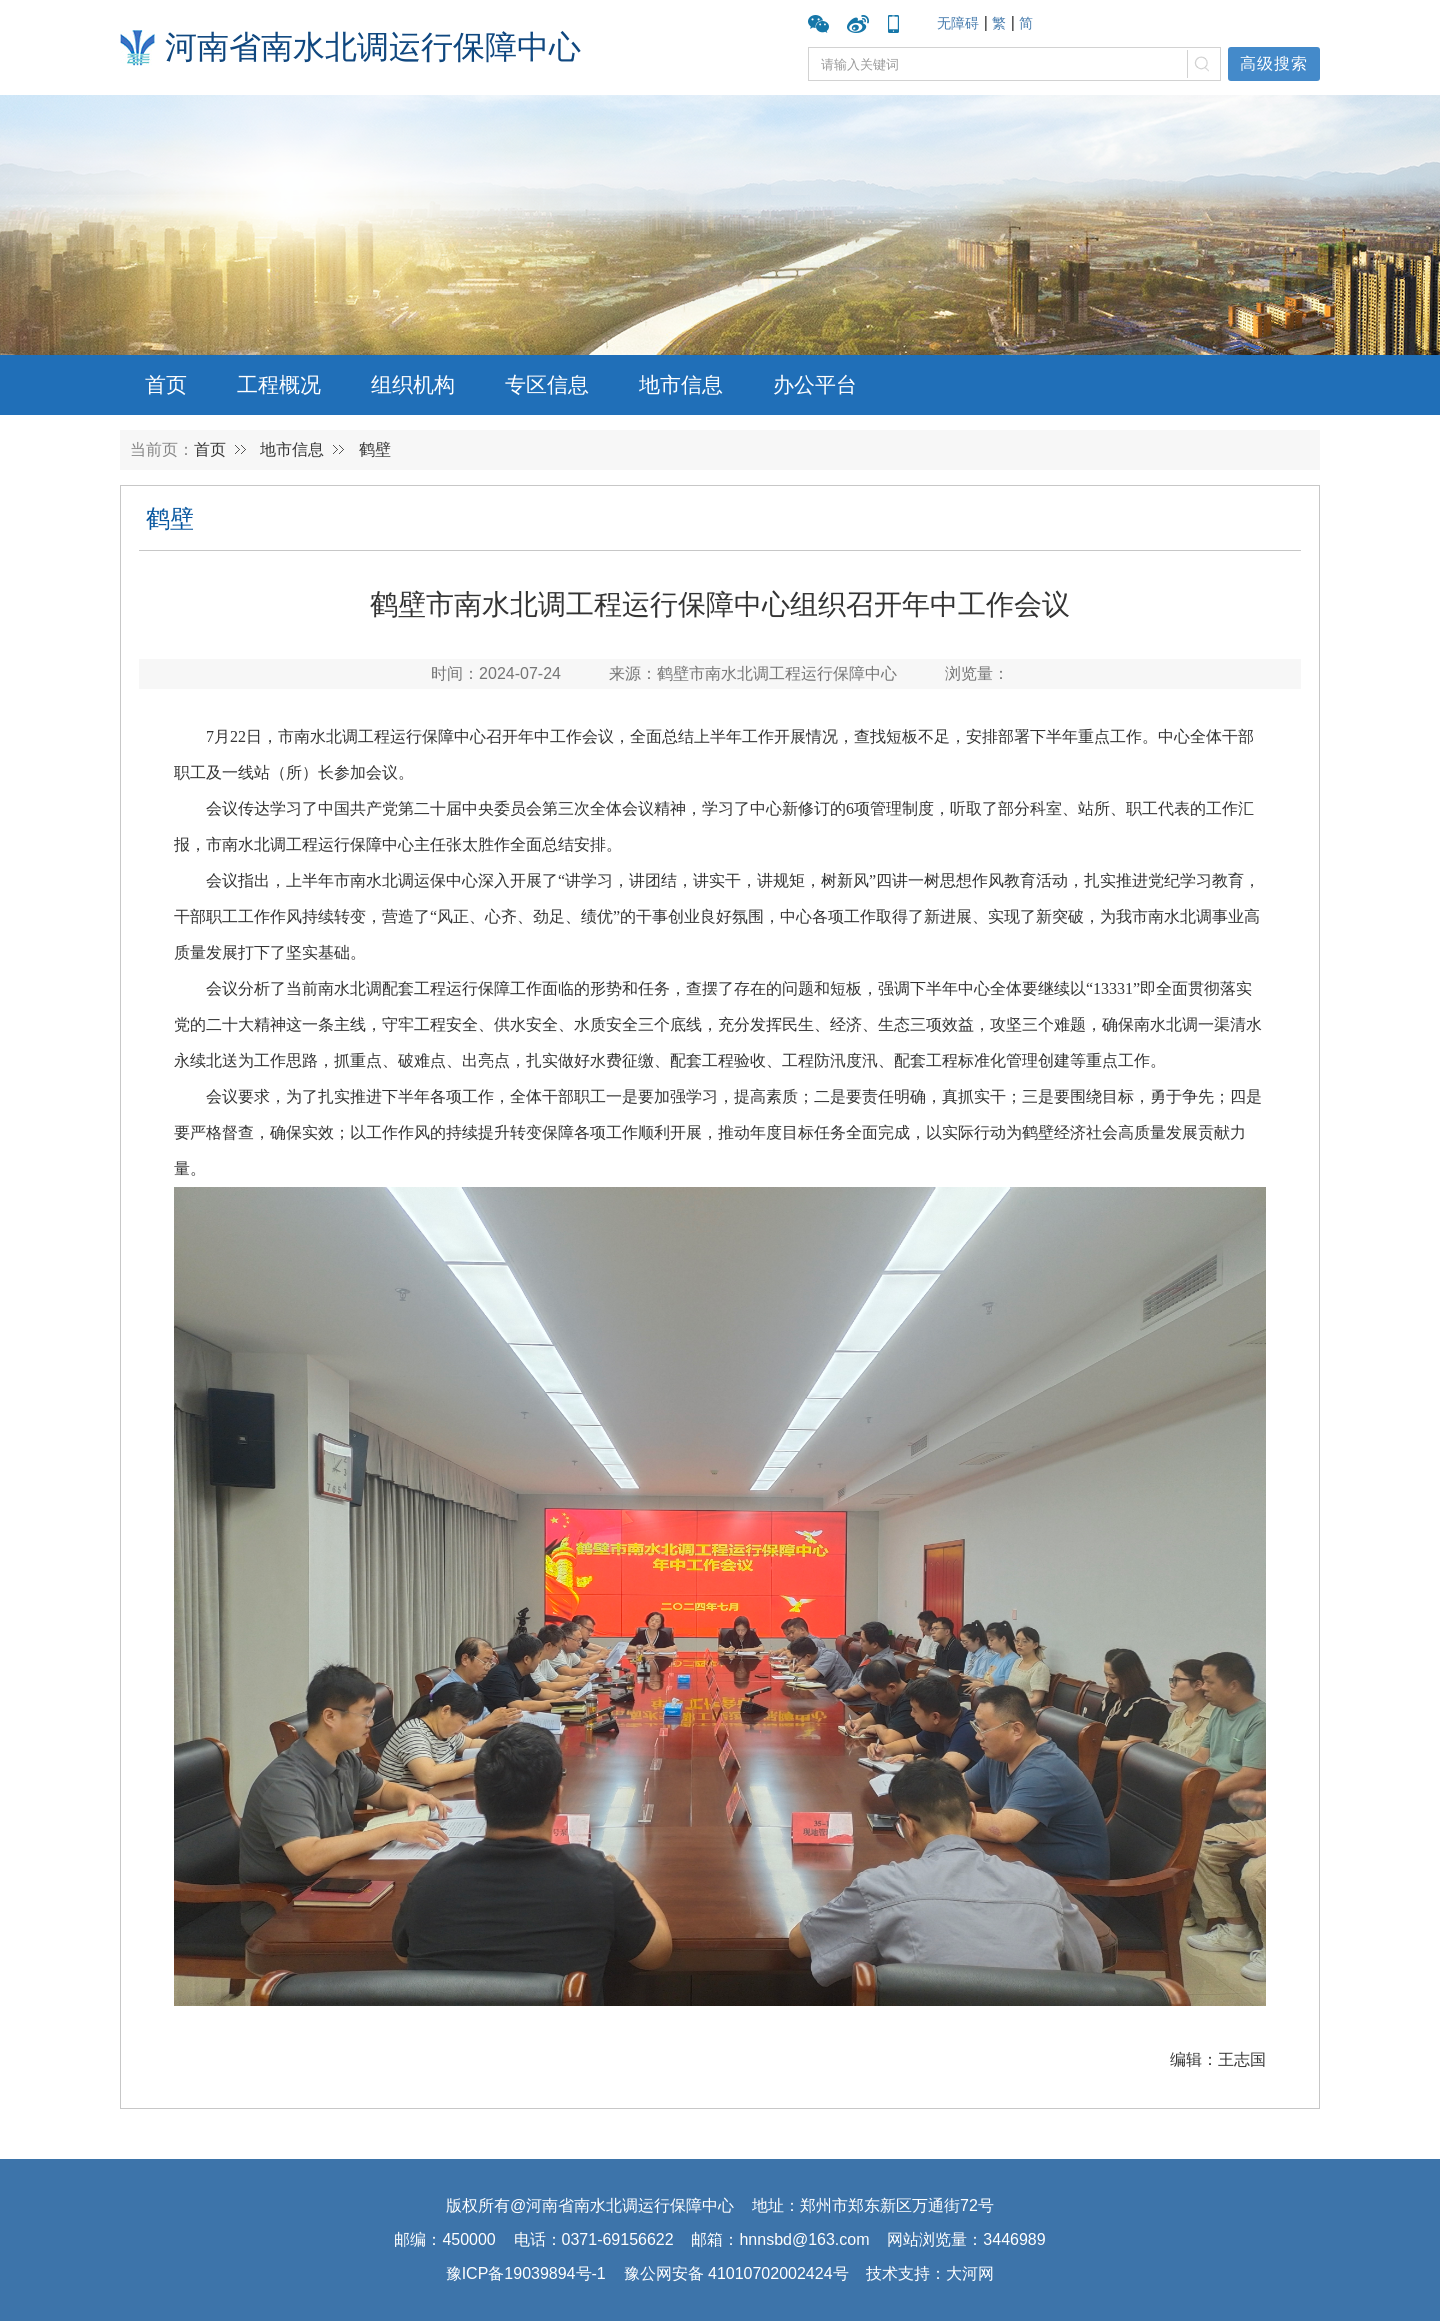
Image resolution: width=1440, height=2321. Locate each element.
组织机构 (413, 384)
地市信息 (681, 384)
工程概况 (279, 384)
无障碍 (958, 23)
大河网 (970, 2273)
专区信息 (547, 384)
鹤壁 (375, 449)
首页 (166, 384)
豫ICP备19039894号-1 (526, 2273)
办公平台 (815, 384)
